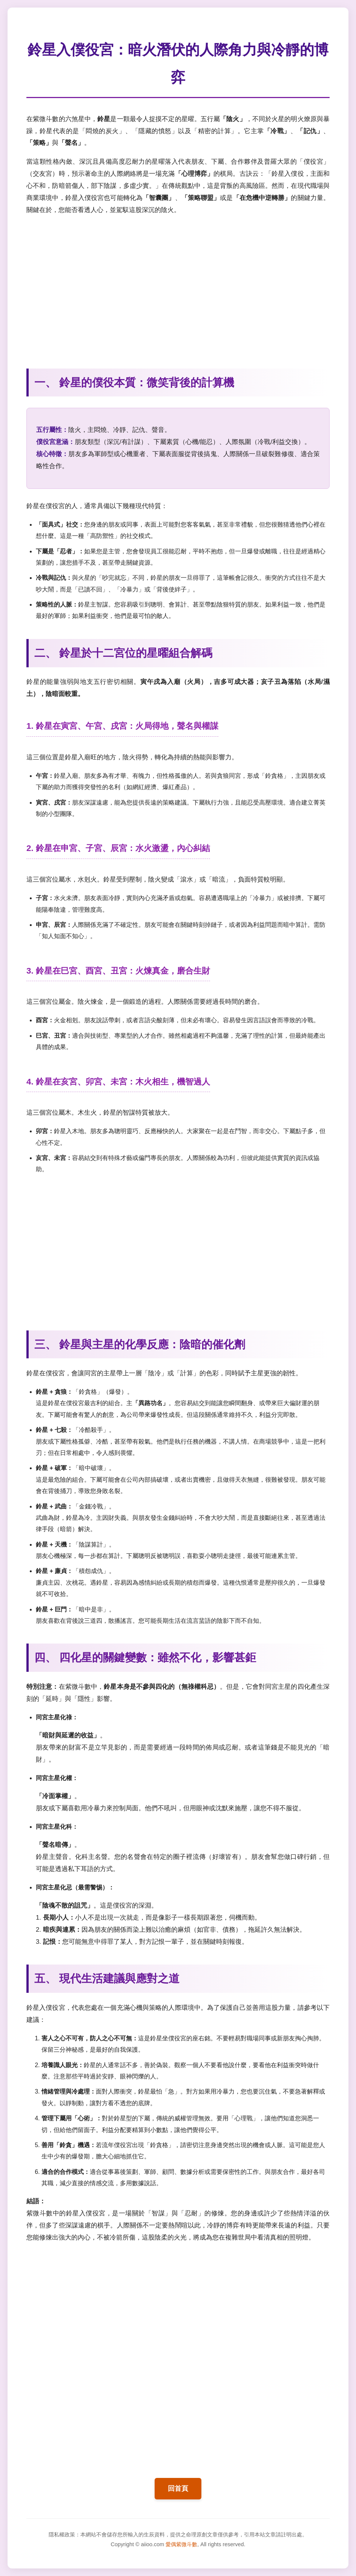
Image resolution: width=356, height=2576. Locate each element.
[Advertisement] (178, 287)
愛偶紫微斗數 (181, 2544)
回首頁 (178, 2488)
